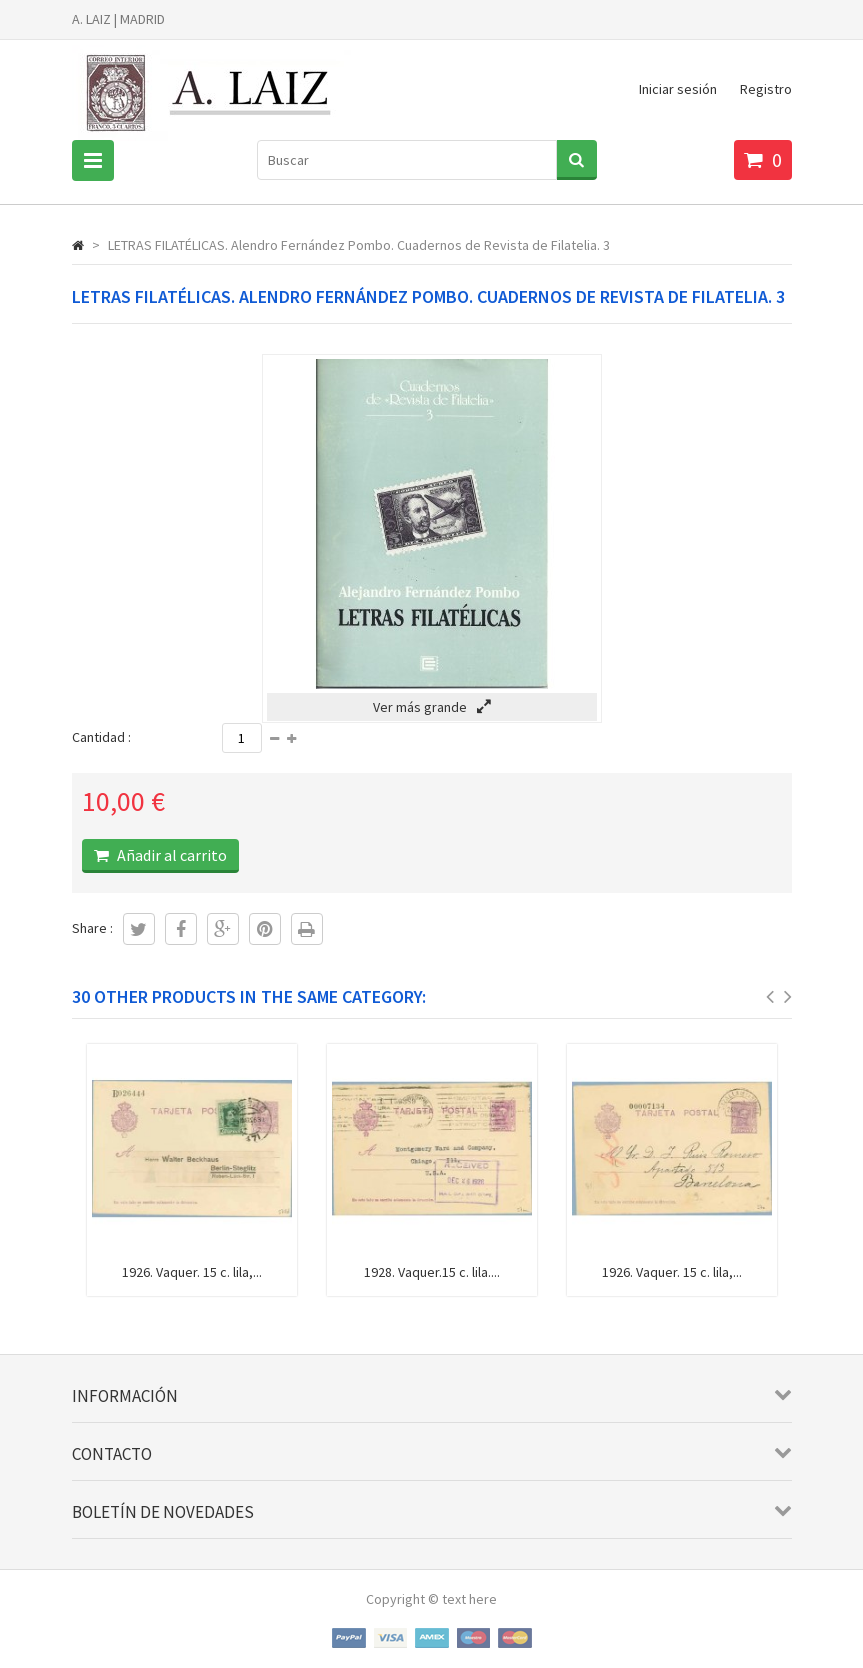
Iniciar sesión (678, 89)
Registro (766, 89)
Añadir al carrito (170, 855)
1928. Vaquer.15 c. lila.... (432, 1272)
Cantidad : (101, 737)
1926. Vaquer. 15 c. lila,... (192, 1272)
